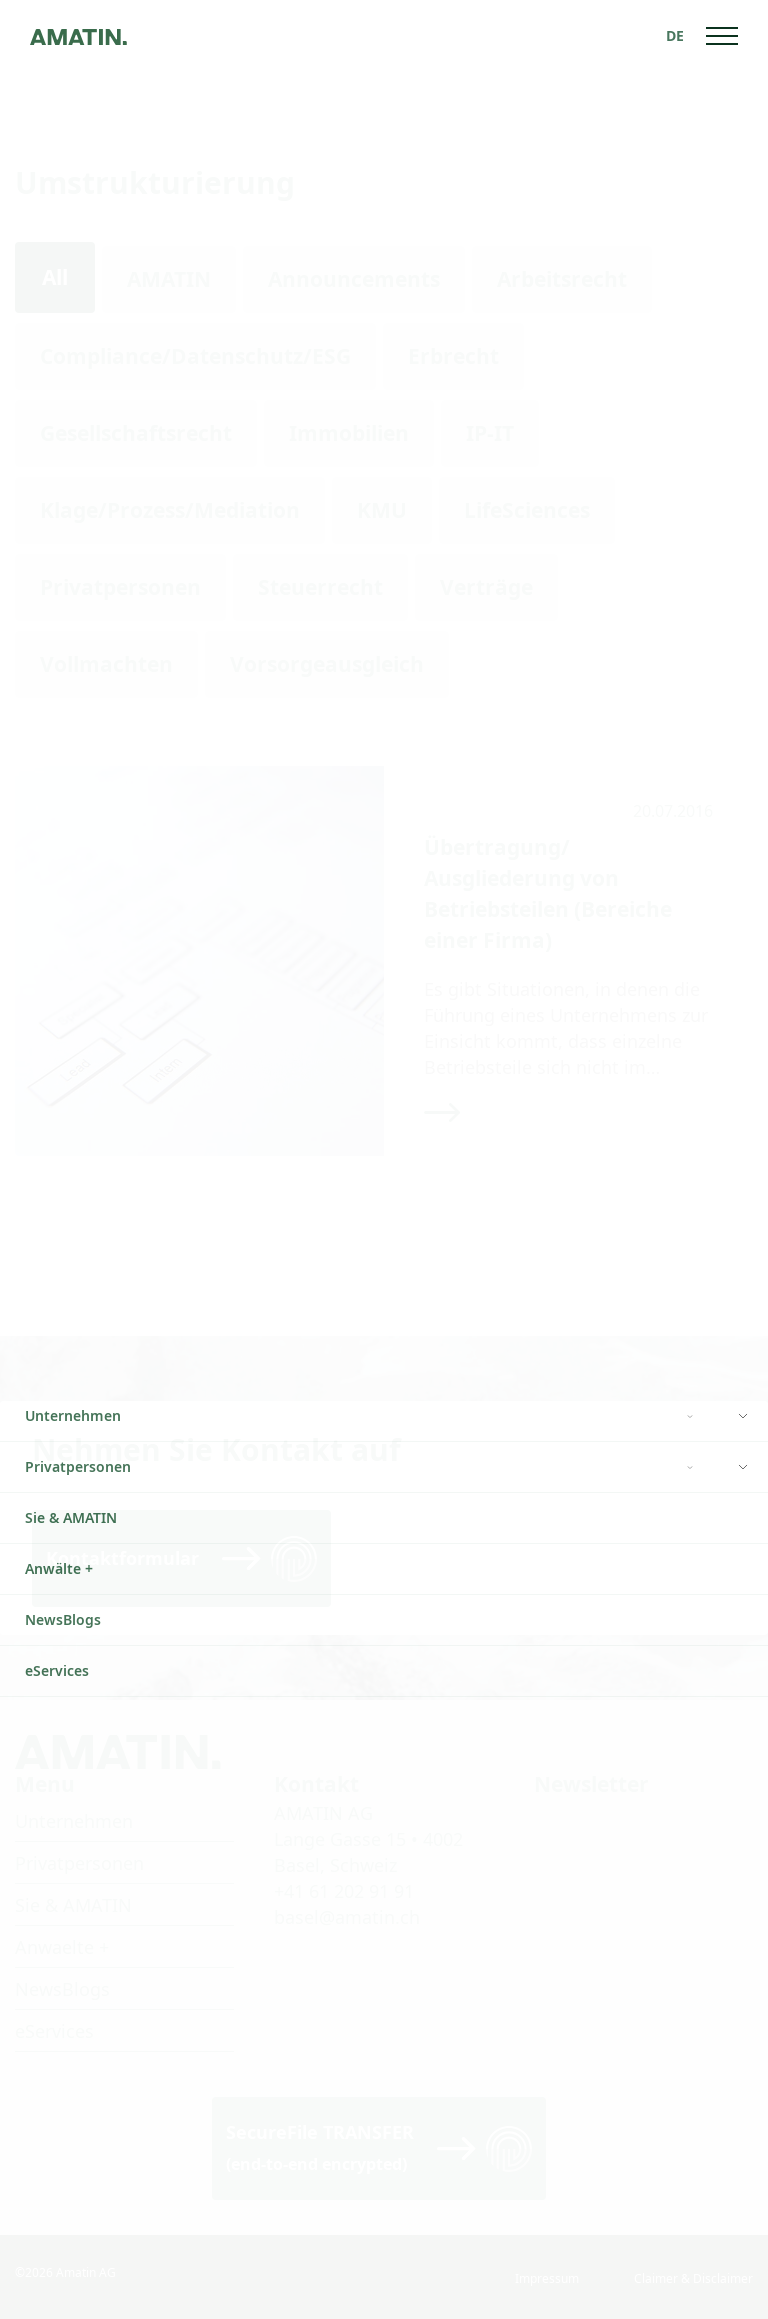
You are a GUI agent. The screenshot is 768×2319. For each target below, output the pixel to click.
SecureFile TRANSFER (320, 2147)
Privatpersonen (120, 587)
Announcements (354, 279)
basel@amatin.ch (347, 1917)
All (55, 277)
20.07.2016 (673, 811)
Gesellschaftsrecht (136, 433)
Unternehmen (74, 1821)
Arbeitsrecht (562, 279)
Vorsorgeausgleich (327, 664)
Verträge (486, 587)
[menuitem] (675, 35)
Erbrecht (453, 356)
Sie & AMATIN (73, 1905)
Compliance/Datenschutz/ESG (195, 356)
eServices (54, 2031)
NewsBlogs (62, 1989)
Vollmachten (106, 664)
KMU (382, 510)
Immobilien (349, 433)
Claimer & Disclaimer (693, 2278)
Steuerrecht (320, 587)
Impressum (547, 2278)
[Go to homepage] (78, 35)
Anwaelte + (62, 1947)
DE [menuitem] (675, 35)
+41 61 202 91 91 (344, 1891)
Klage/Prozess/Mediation (170, 510)
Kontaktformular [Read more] (122, 1558)
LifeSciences (527, 510)
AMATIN (169, 279)
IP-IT (490, 433)
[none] (675, 35)
